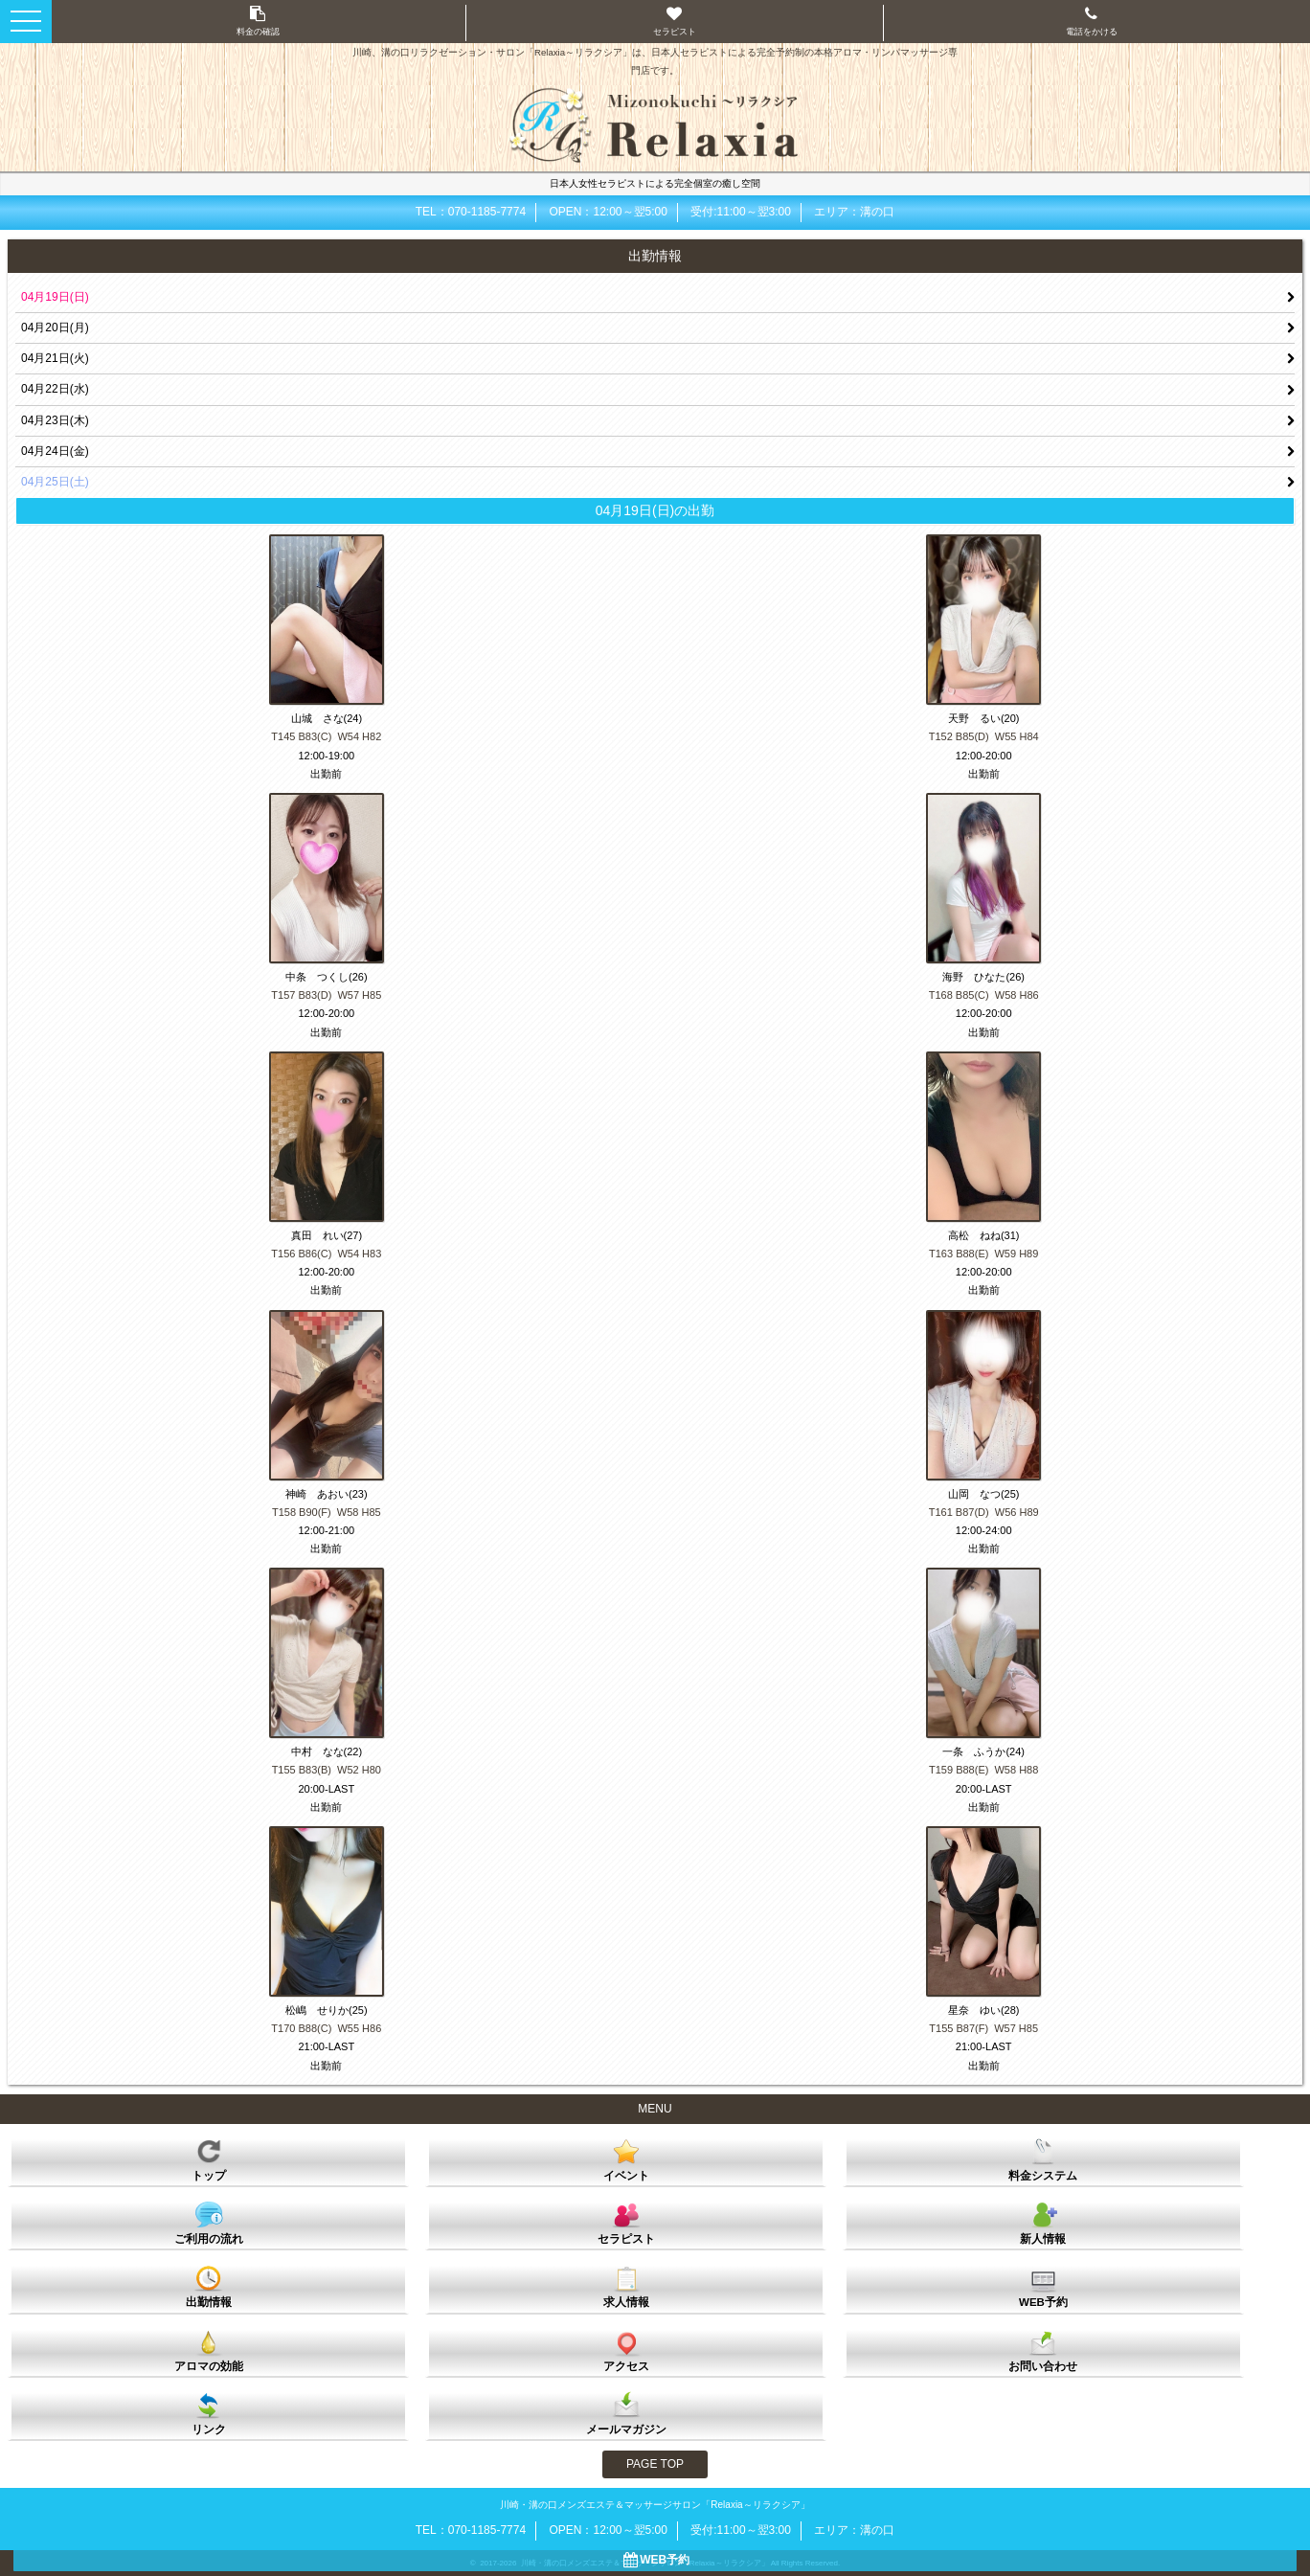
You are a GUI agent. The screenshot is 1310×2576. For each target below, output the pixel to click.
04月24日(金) (55, 451)
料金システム (1042, 2159)
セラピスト (626, 2223)
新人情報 (1043, 2223)
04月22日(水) (55, 388)
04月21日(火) (55, 358)
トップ (209, 2159)
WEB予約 (1043, 2286)
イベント (626, 2159)
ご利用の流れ (208, 2223)
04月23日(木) (55, 420)
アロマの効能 (208, 2350)
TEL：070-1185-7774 (471, 211)
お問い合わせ (1042, 2350)
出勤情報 (209, 2286)
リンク (209, 2413)
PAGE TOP (655, 2464)
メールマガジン (626, 2413)
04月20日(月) (55, 327)
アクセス (626, 2350)
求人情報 (626, 2286)
